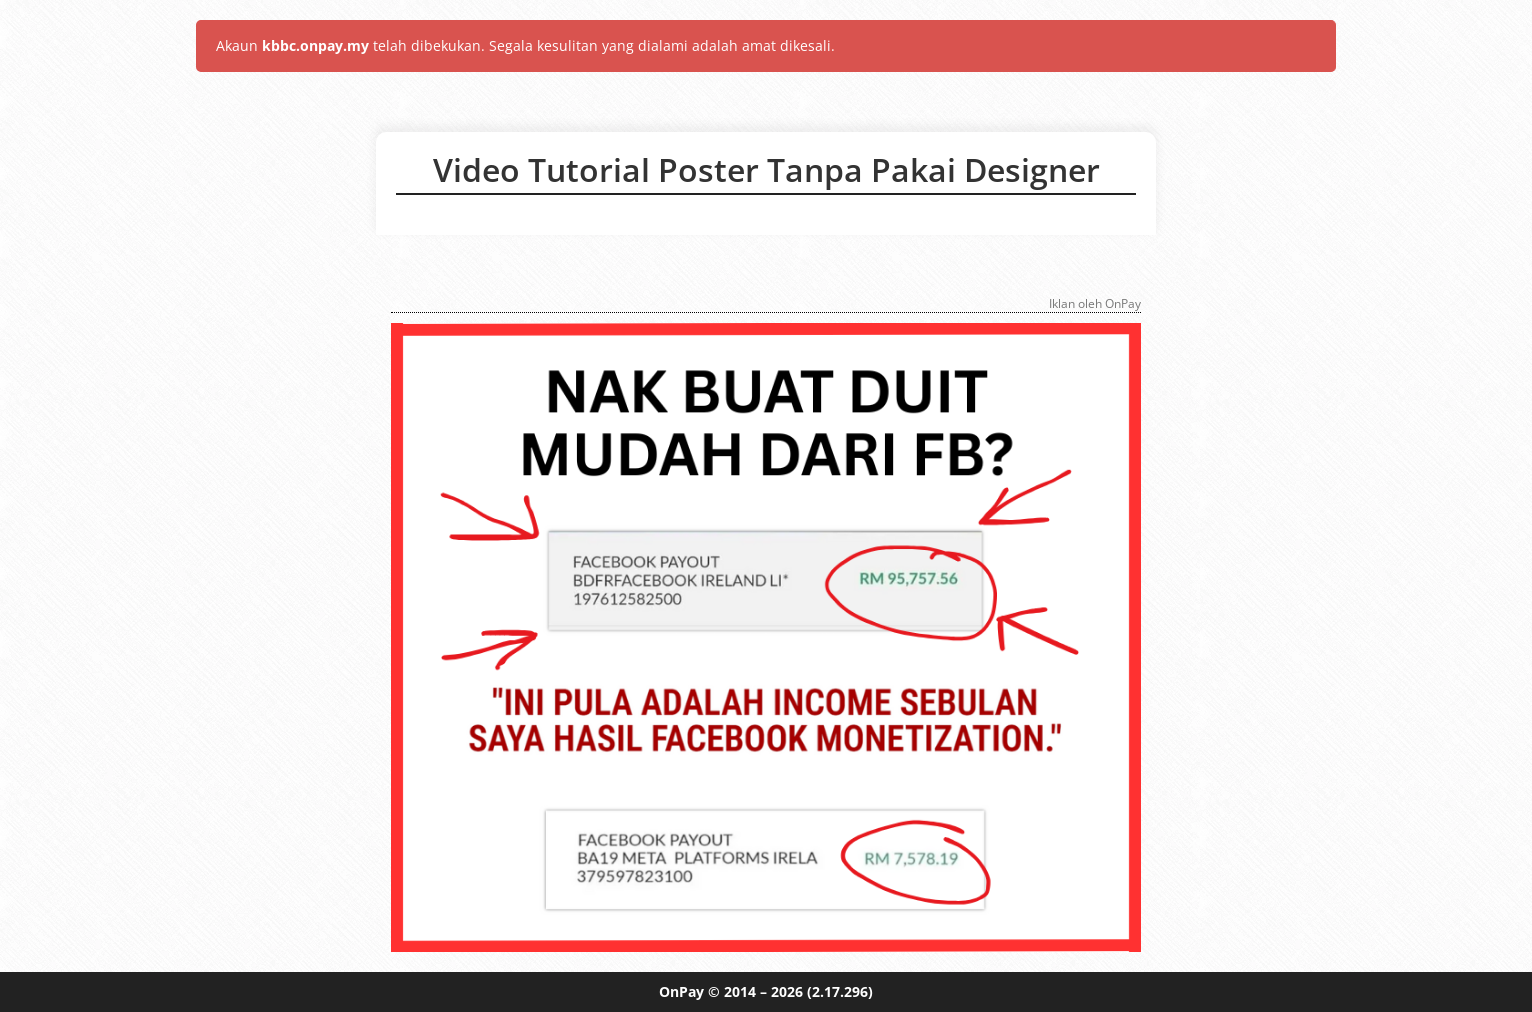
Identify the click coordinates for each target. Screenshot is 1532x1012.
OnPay (681, 991)
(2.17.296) (840, 991)
